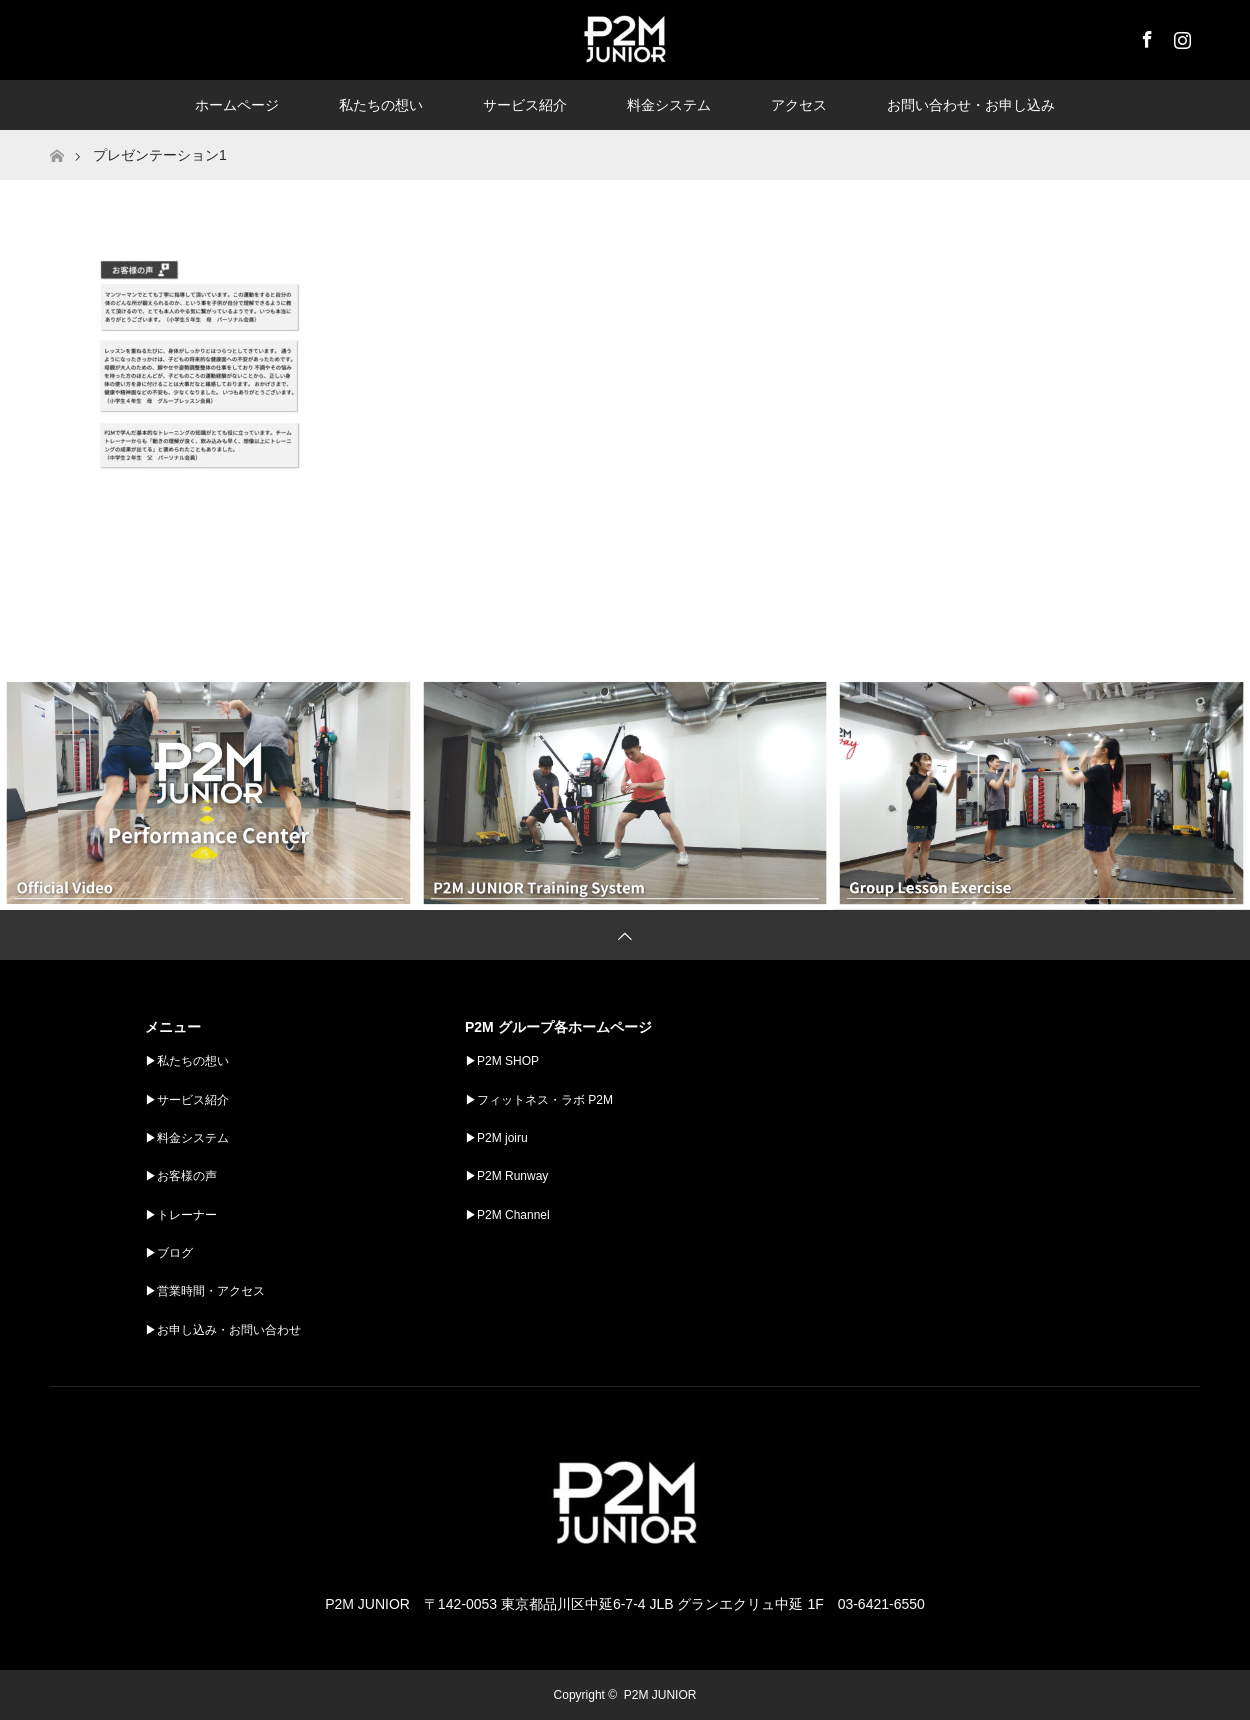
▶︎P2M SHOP (502, 1061)
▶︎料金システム (187, 1138)
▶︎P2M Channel (507, 1215)
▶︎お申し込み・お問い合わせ (223, 1330)
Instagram (1180, 36)
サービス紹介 (525, 105)
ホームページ (237, 105)
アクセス (799, 105)
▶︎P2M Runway (506, 1176)
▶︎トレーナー (181, 1215)
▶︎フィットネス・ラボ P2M (539, 1100)
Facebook (1145, 36)
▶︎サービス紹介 (187, 1100)
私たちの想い (381, 105)
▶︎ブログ (169, 1253)
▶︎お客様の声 (181, 1176)
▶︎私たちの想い (187, 1061)
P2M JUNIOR (660, 1695)
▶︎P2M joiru (496, 1138)
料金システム (669, 105)
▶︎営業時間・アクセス (205, 1291)
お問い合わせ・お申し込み (971, 105)
